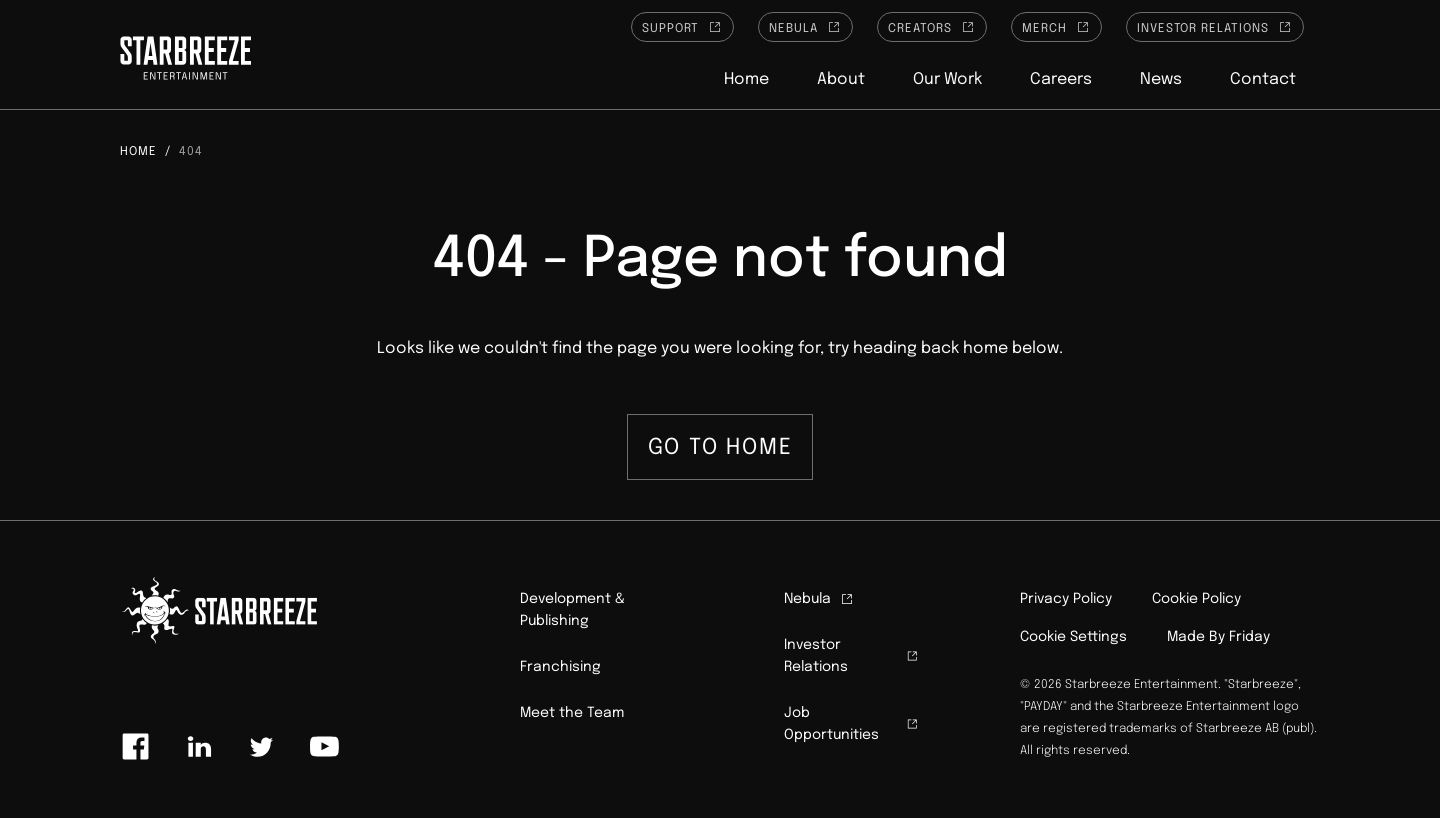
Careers (1061, 79)
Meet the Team (572, 713)
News (1161, 79)
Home (746, 79)
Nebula (805, 27)
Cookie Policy (1196, 599)
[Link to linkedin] (199, 746)
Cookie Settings (1073, 637)
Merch (1056, 27)
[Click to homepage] (185, 61)
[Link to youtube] (324, 746)
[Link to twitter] (261, 746)
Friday (1249, 637)
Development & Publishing (572, 610)
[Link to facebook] (136, 746)
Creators (932, 27)
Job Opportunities (852, 724)
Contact (1263, 79)
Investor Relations (1215, 27)
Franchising (560, 667)
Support (683, 27)
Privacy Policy (1066, 599)
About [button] (841, 79)
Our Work (947, 79)
